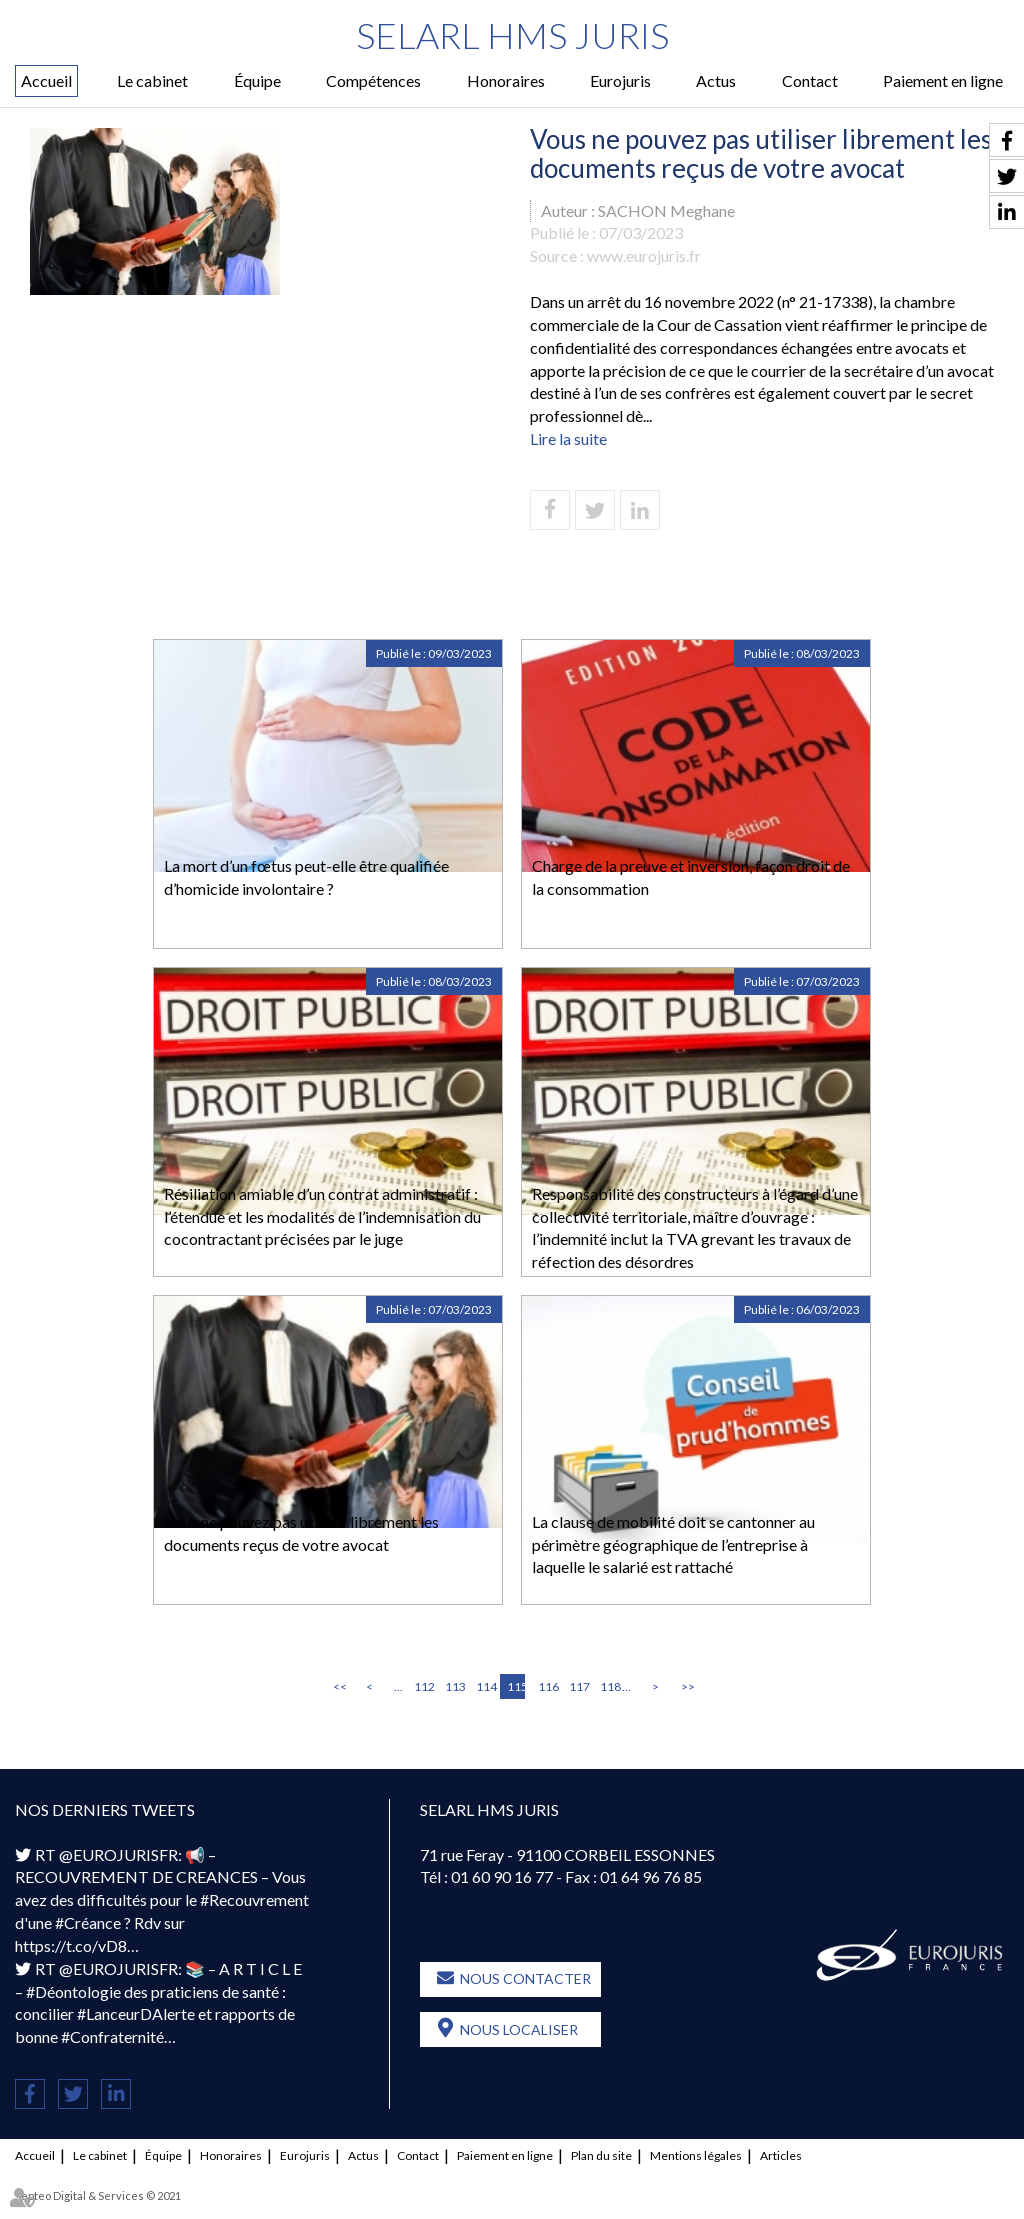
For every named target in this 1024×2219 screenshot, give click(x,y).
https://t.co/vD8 (71, 1945)
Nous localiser (519, 2029)
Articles (781, 2155)
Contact (810, 80)
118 (609, 1686)
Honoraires (506, 80)
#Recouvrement (254, 1899)
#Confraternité (112, 2036)
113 (454, 1686)
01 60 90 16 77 (502, 1876)
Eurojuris (620, 80)
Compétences (373, 80)
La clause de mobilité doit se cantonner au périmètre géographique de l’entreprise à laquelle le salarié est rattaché (673, 1544)
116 (547, 1686)
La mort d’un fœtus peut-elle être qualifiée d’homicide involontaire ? (306, 877)
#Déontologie (73, 1991)
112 (423, 1686)
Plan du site (601, 2155)
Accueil (46, 80)
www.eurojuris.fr (644, 255)
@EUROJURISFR (118, 1854)
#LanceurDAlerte (136, 2013)
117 (578, 1686)
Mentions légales (696, 2155)
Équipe (257, 80)
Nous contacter (525, 1978)
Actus (716, 80)
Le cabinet (152, 80)
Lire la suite (568, 438)
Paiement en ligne (943, 80)
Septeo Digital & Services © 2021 (98, 2195)
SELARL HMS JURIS (512, 35)
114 (485, 1686)
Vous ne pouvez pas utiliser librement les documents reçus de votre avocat (301, 1533)
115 (516, 1686)
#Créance (88, 1922)
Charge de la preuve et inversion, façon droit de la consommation (691, 877)
